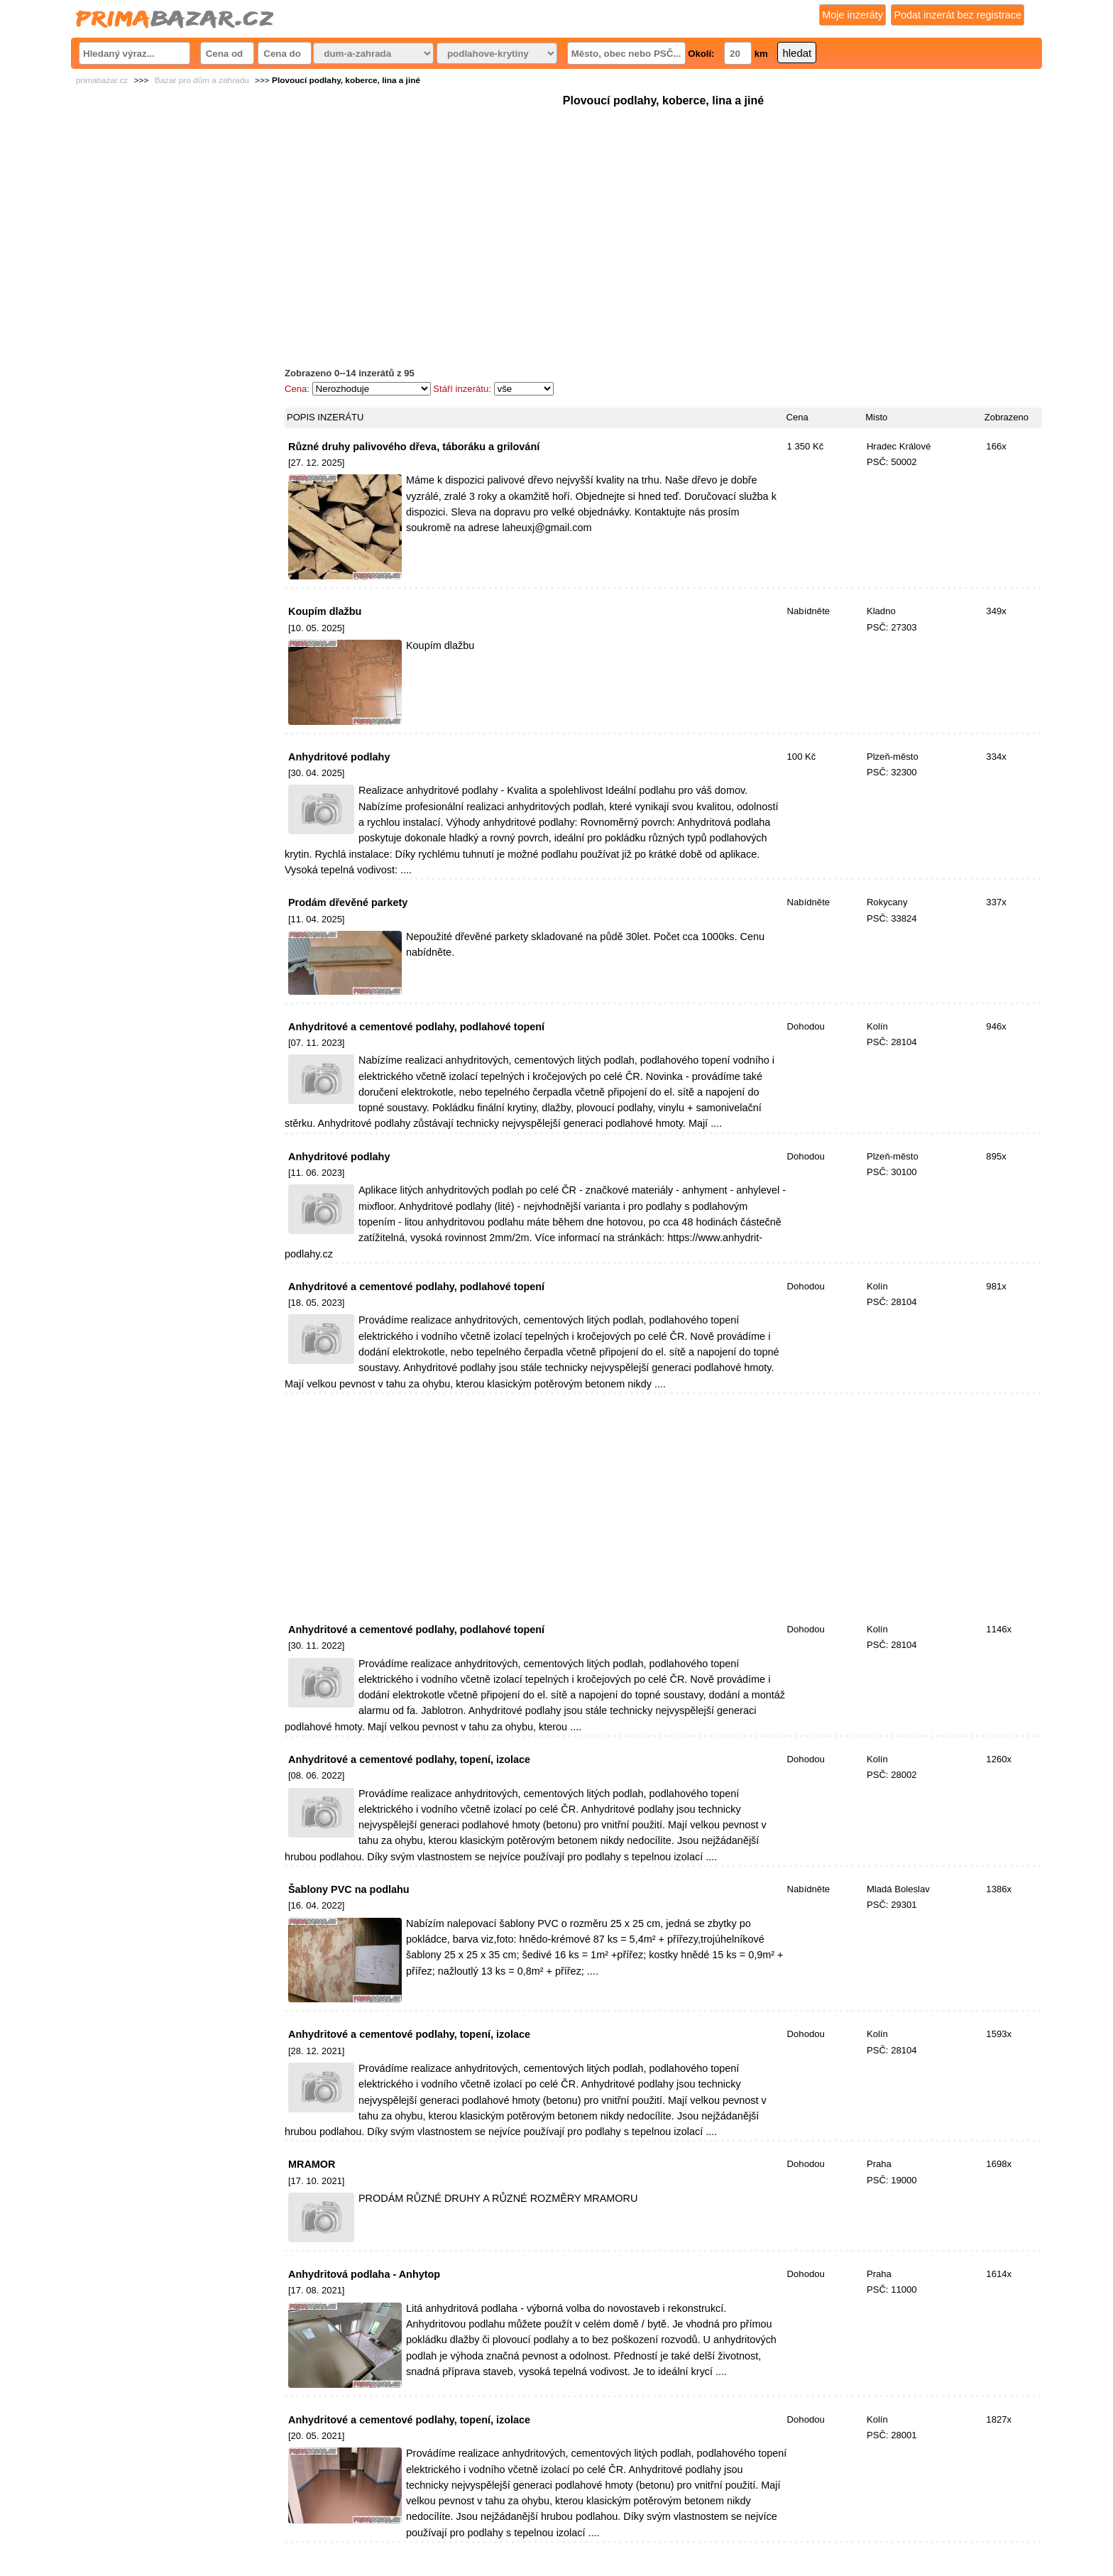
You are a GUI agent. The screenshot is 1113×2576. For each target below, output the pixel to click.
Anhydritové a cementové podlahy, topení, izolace (409, 1759)
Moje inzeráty (852, 15)
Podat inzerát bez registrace (957, 15)
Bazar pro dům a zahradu (202, 80)
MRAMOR (312, 2164)
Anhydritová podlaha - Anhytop (364, 2274)
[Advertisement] (663, 209)
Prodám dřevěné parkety (347, 902)
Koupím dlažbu (324, 611)
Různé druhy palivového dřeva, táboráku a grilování (413, 446)
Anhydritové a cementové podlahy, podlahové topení (416, 1026)
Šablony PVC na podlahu (349, 1889)
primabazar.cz (102, 80)
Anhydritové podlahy (339, 757)
